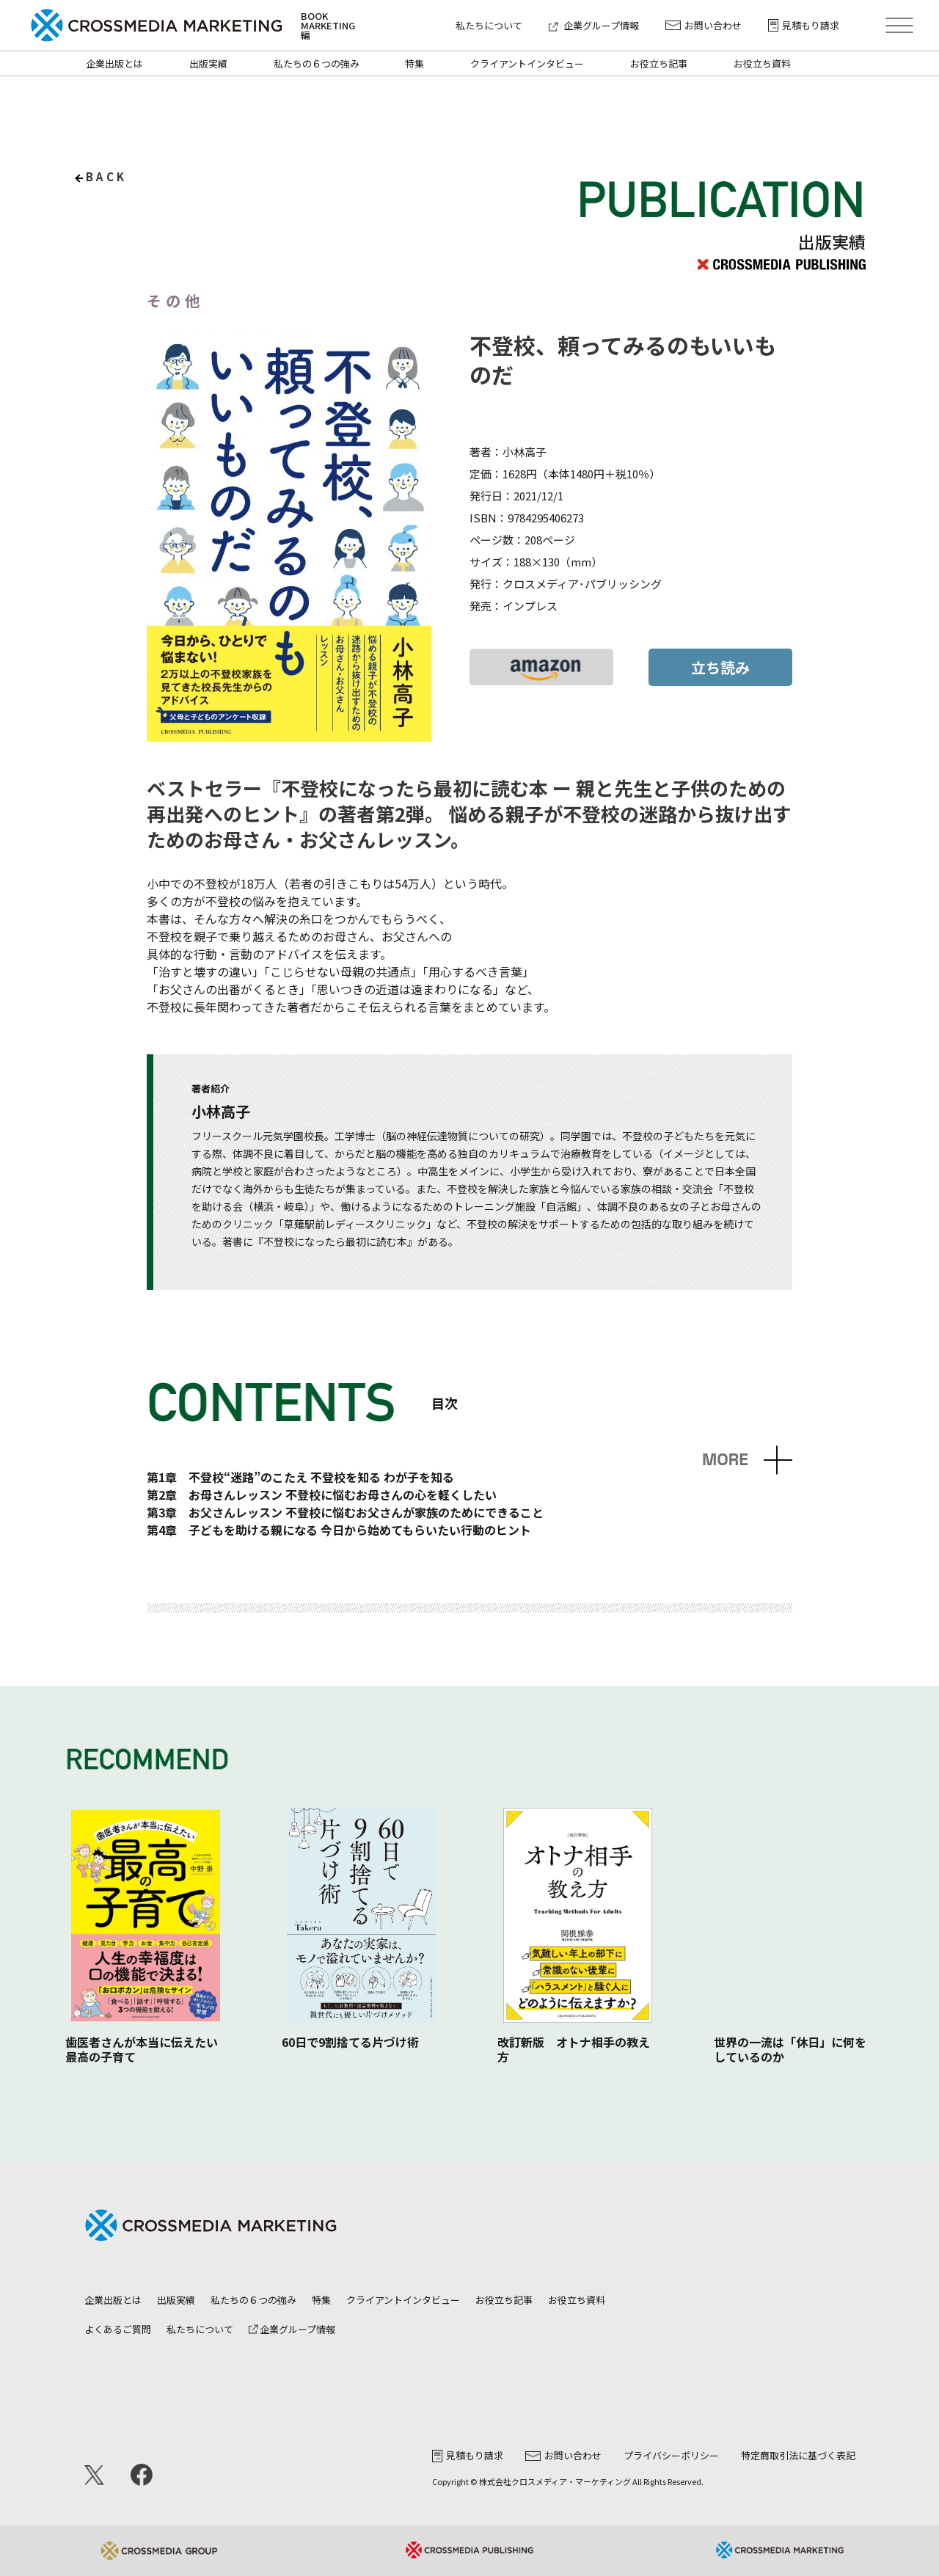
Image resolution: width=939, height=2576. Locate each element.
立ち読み (720, 667)
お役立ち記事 (658, 63)
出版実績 (208, 63)
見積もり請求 (803, 25)
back (107, 176)
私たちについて (489, 25)
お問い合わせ (703, 25)
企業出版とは (114, 63)
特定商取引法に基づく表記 (798, 2455)
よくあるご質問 (117, 2329)
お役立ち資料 (762, 63)
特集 (414, 63)
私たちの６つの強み (316, 63)
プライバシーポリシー (671, 2455)
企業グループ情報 (594, 25)
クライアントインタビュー (527, 63)
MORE (725, 1459)
